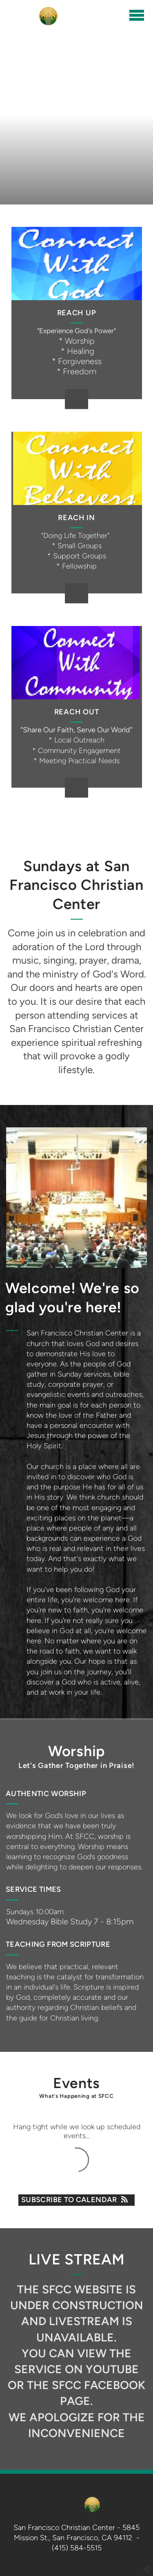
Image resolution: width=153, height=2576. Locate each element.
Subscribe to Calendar (76, 2199)
